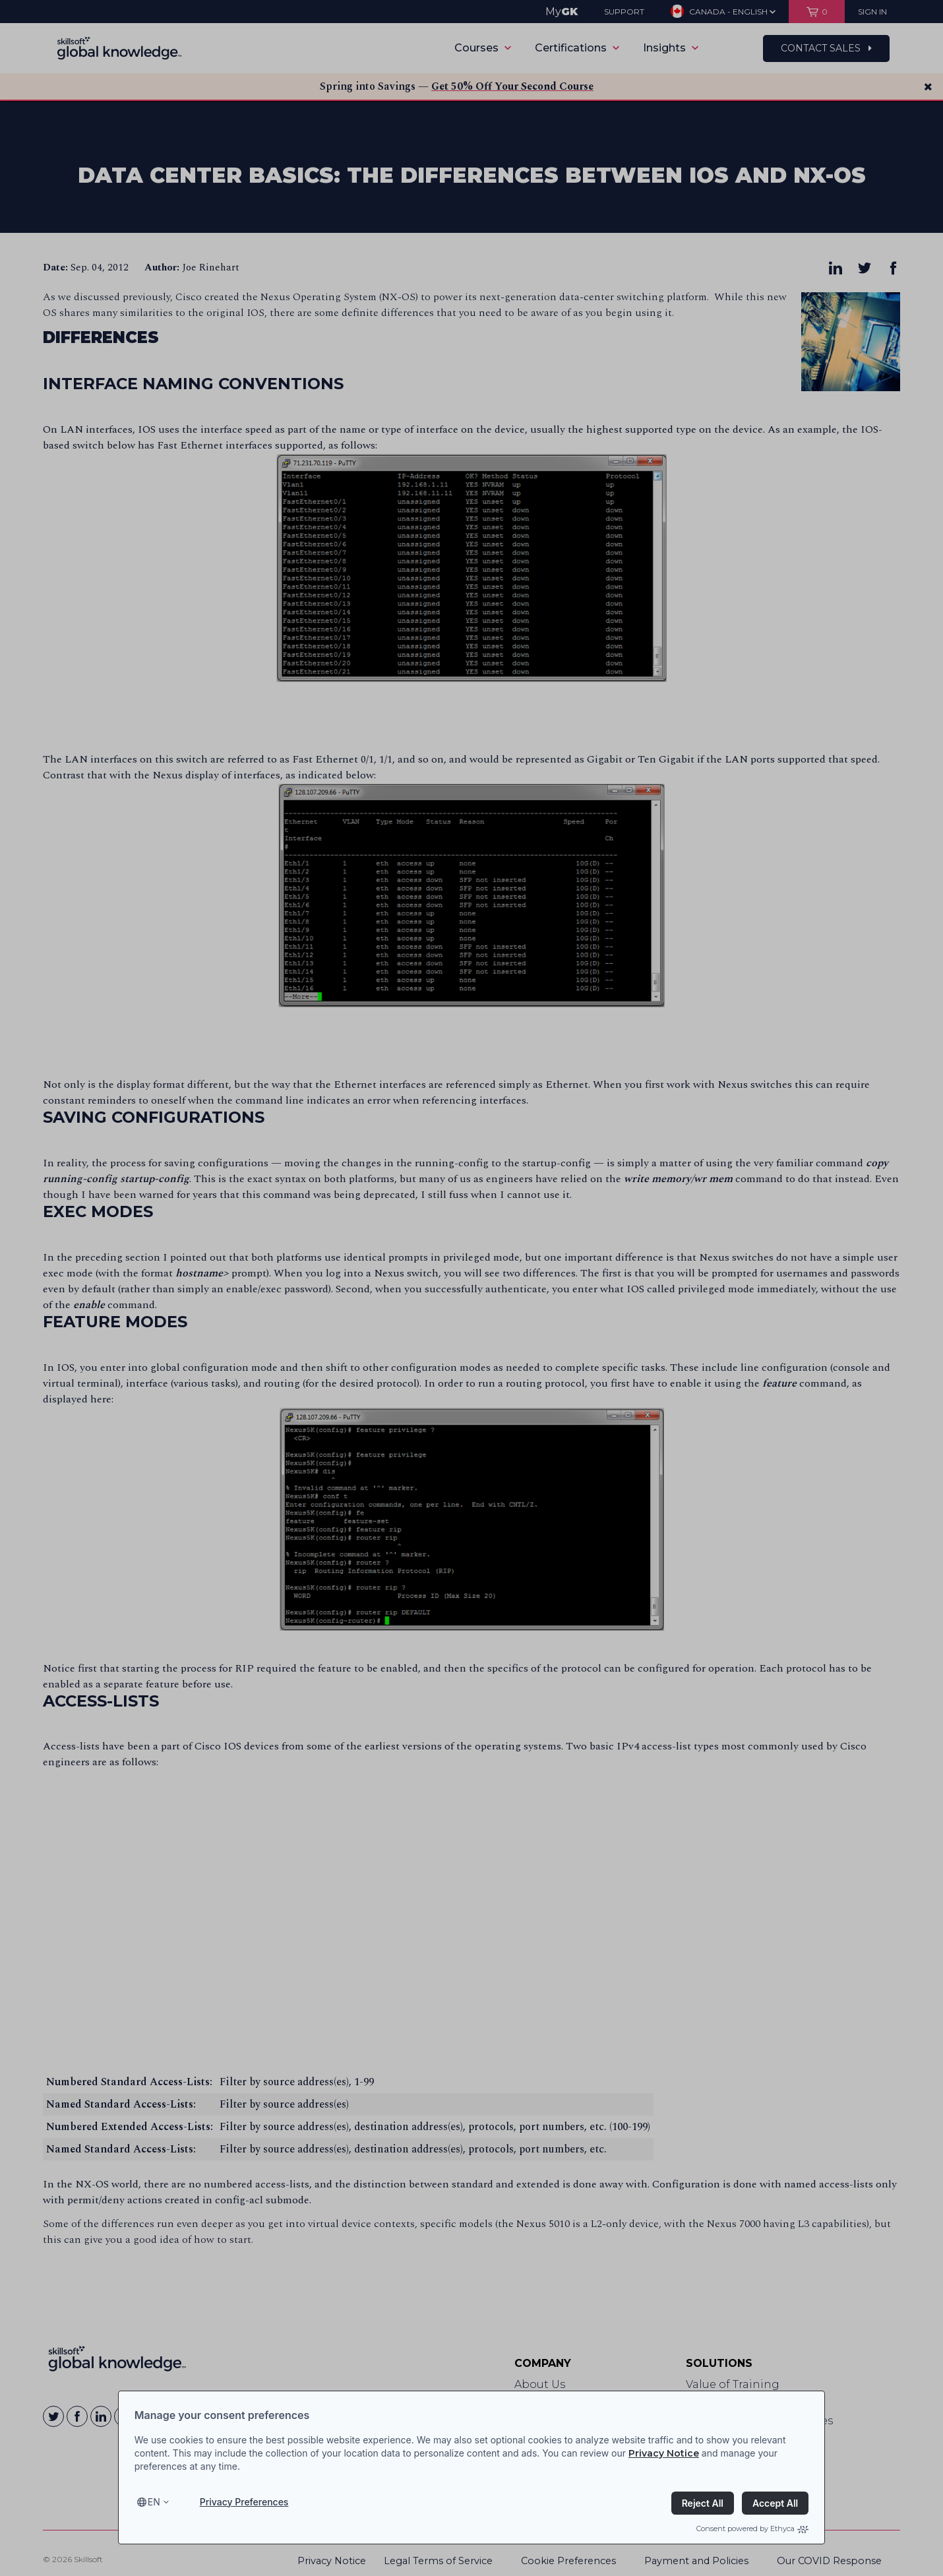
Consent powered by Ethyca (752, 2528)
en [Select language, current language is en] (154, 2501)
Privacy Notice (663, 2453)
